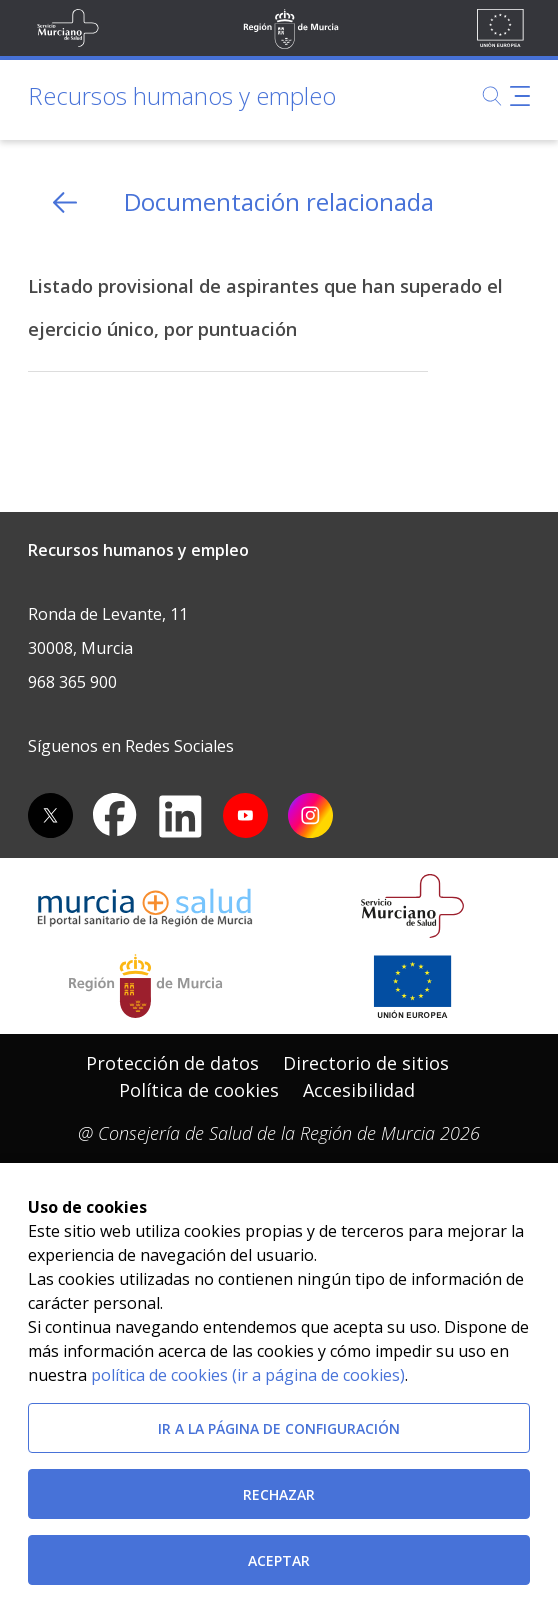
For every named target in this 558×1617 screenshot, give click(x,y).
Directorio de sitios (366, 1063)
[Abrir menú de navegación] (520, 96)
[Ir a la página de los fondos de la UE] (412, 986)
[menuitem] (172, 1063)
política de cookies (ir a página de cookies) (248, 1375)
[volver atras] (65, 202)
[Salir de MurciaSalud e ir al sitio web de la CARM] (145, 986)
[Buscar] (492, 96)
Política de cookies (199, 1090)
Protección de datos (172, 1063)
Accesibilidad (359, 1090)
